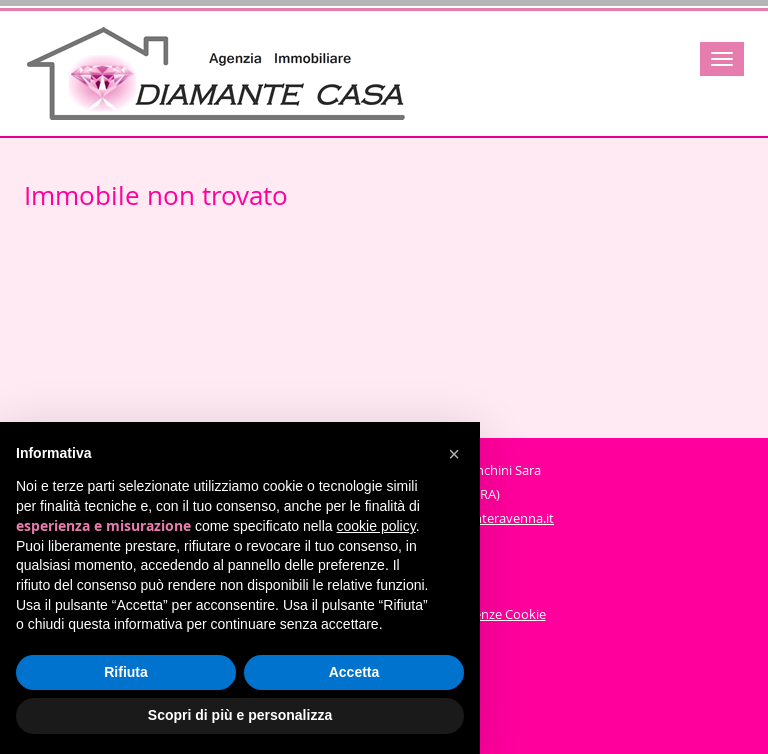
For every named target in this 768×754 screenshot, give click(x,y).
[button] (454, 454)
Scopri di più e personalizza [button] (240, 715)
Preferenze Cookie (492, 614)
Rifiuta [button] (126, 672)
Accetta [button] (354, 672)
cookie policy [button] (376, 526)
